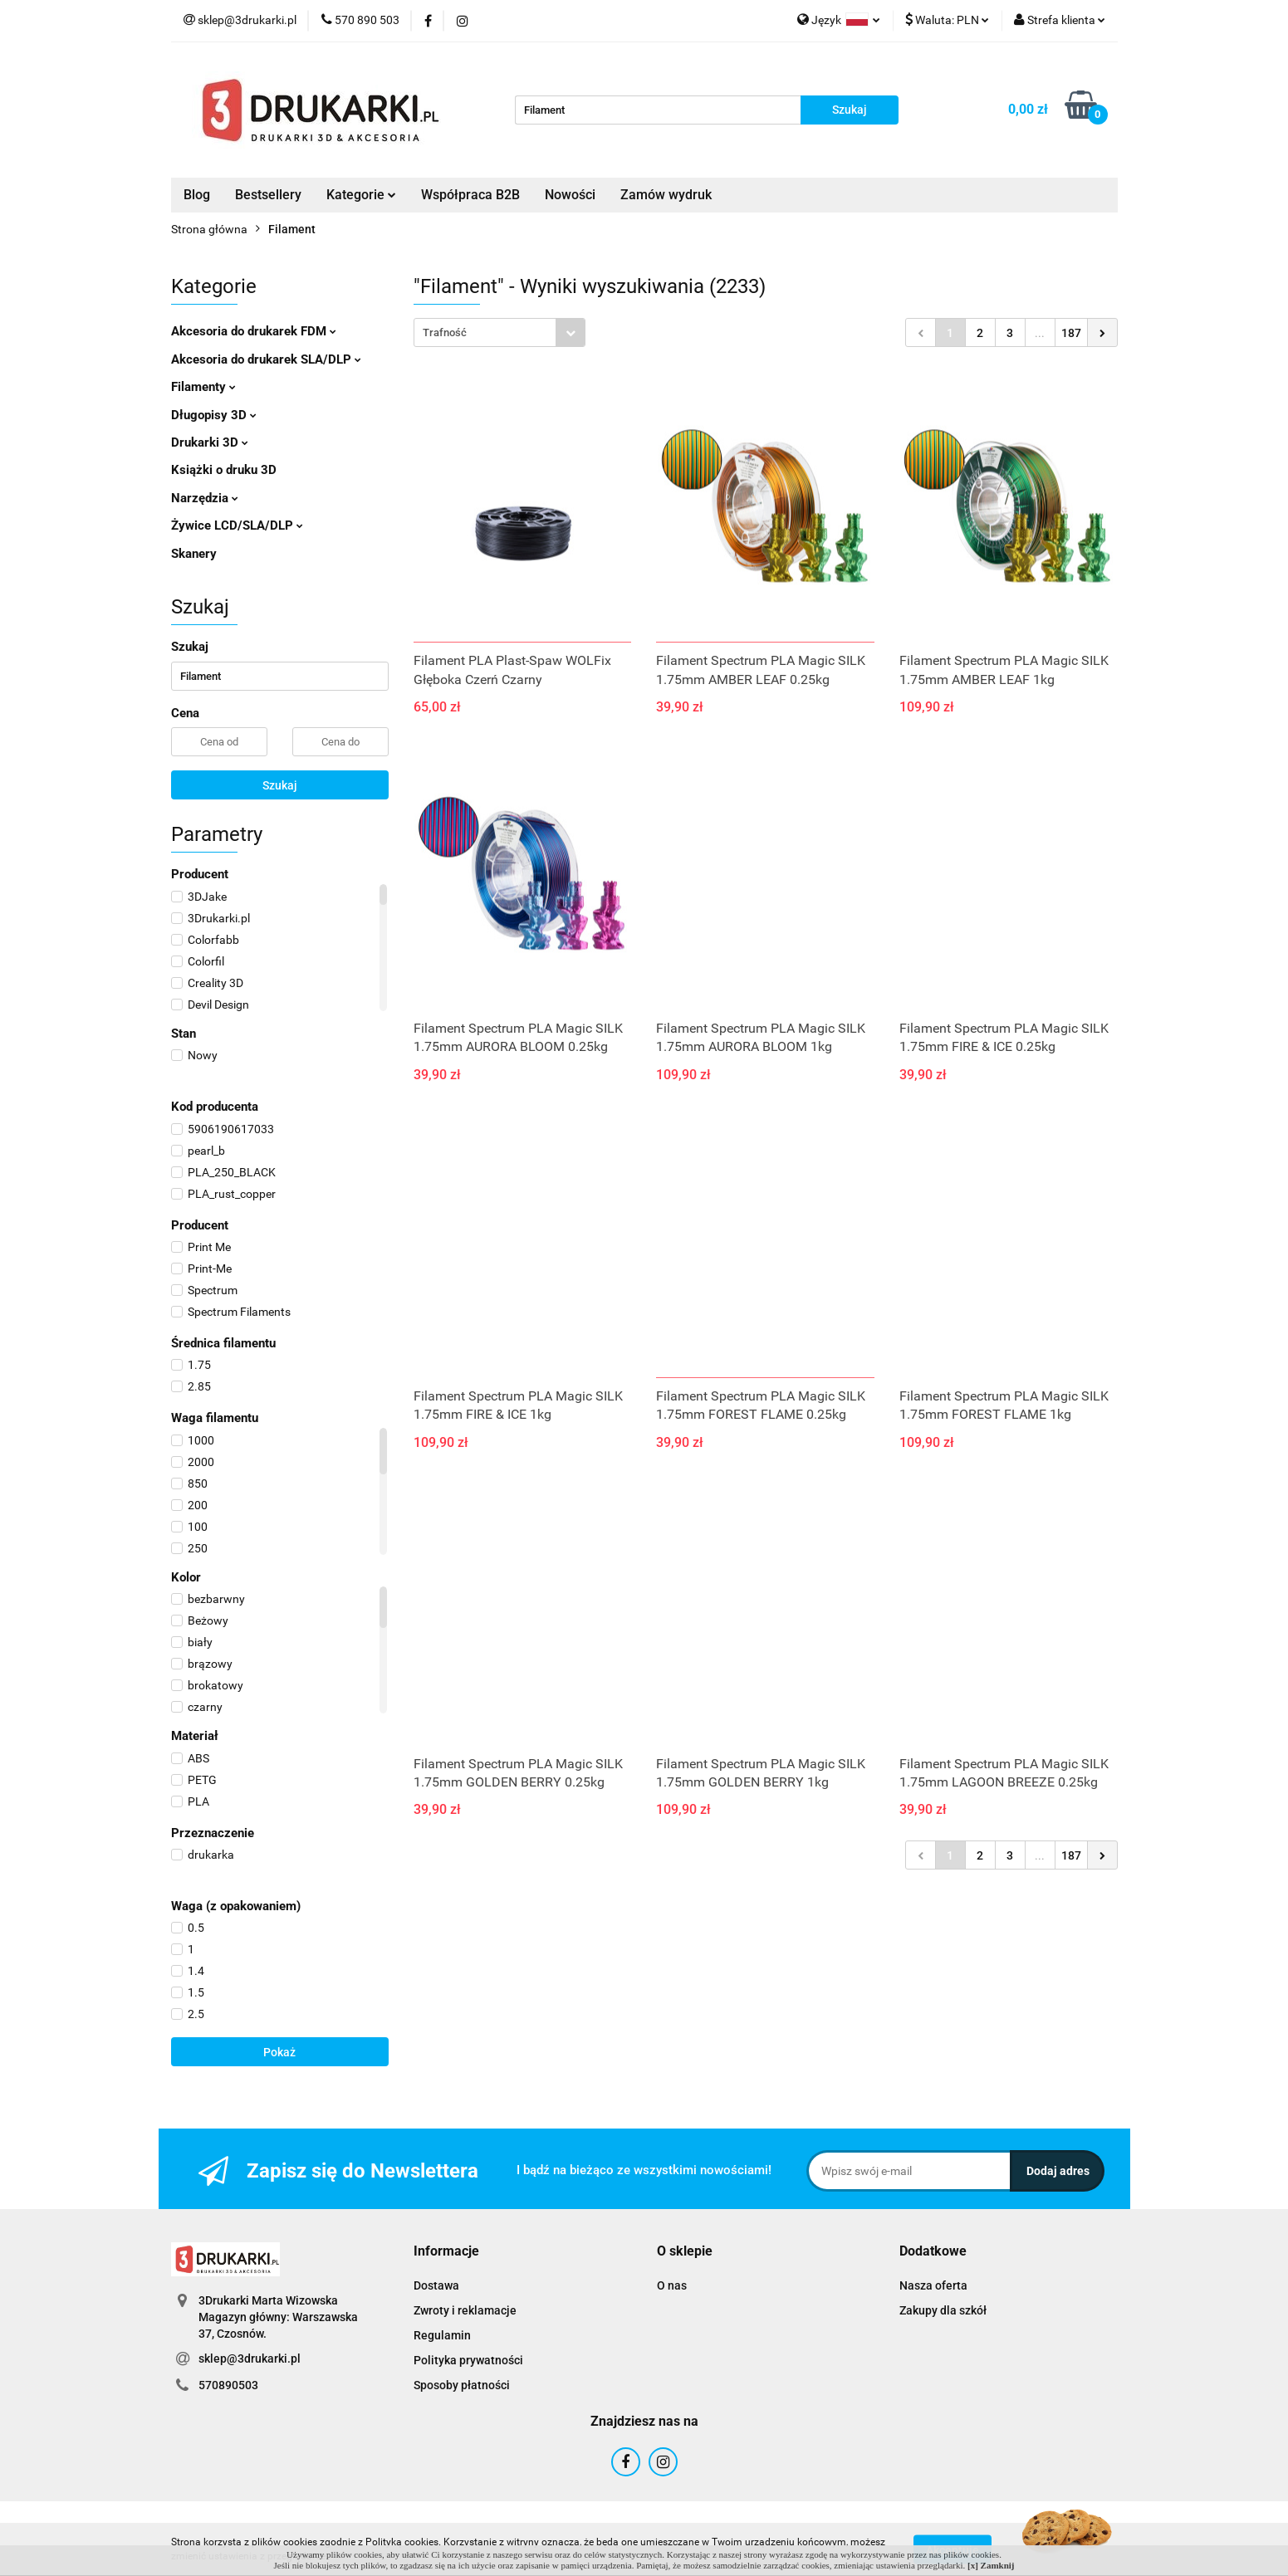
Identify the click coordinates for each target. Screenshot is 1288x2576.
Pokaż (279, 2052)
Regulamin (442, 2335)
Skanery (194, 553)
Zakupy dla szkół (943, 2310)
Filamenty (203, 386)
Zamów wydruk (666, 195)
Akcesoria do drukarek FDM (253, 331)
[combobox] (499, 332)
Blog (197, 195)
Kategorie (361, 195)
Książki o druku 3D (224, 469)
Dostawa (436, 2285)
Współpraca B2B (470, 195)
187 (1071, 333)
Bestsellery (268, 195)
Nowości (570, 195)
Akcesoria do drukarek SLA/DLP (266, 359)
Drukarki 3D (209, 442)
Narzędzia (204, 498)
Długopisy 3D (214, 415)
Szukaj (279, 785)
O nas (672, 2285)
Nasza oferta (933, 2285)
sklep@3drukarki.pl (249, 2358)
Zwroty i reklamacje (465, 2310)
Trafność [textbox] (445, 332)
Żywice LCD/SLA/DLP (237, 525)
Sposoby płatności (462, 2385)
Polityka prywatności (468, 2360)
